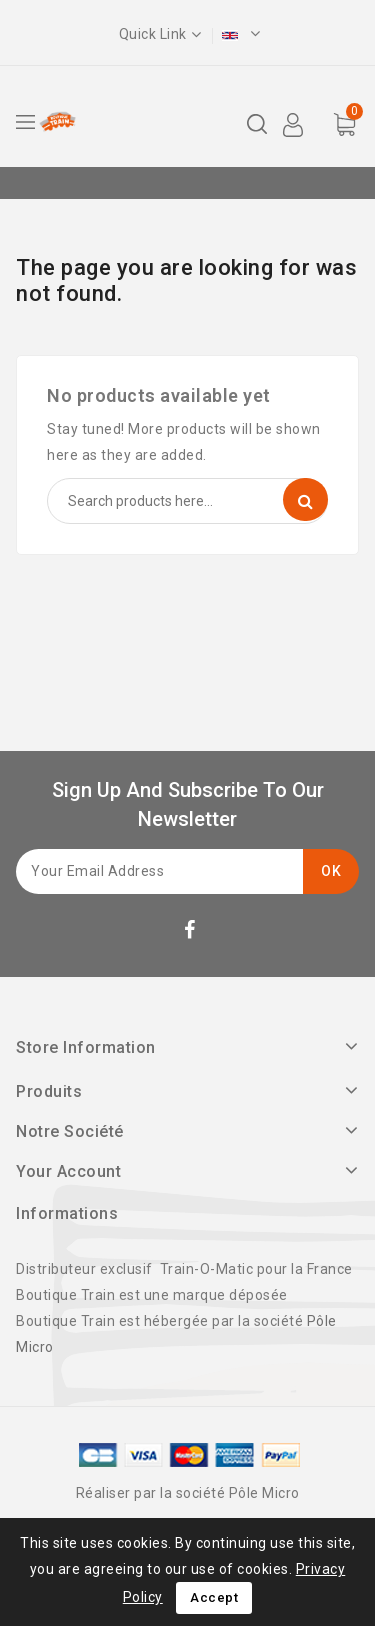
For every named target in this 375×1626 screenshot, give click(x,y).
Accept (214, 1597)
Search (305, 499)
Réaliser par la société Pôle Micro (188, 1493)
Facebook (192, 933)
